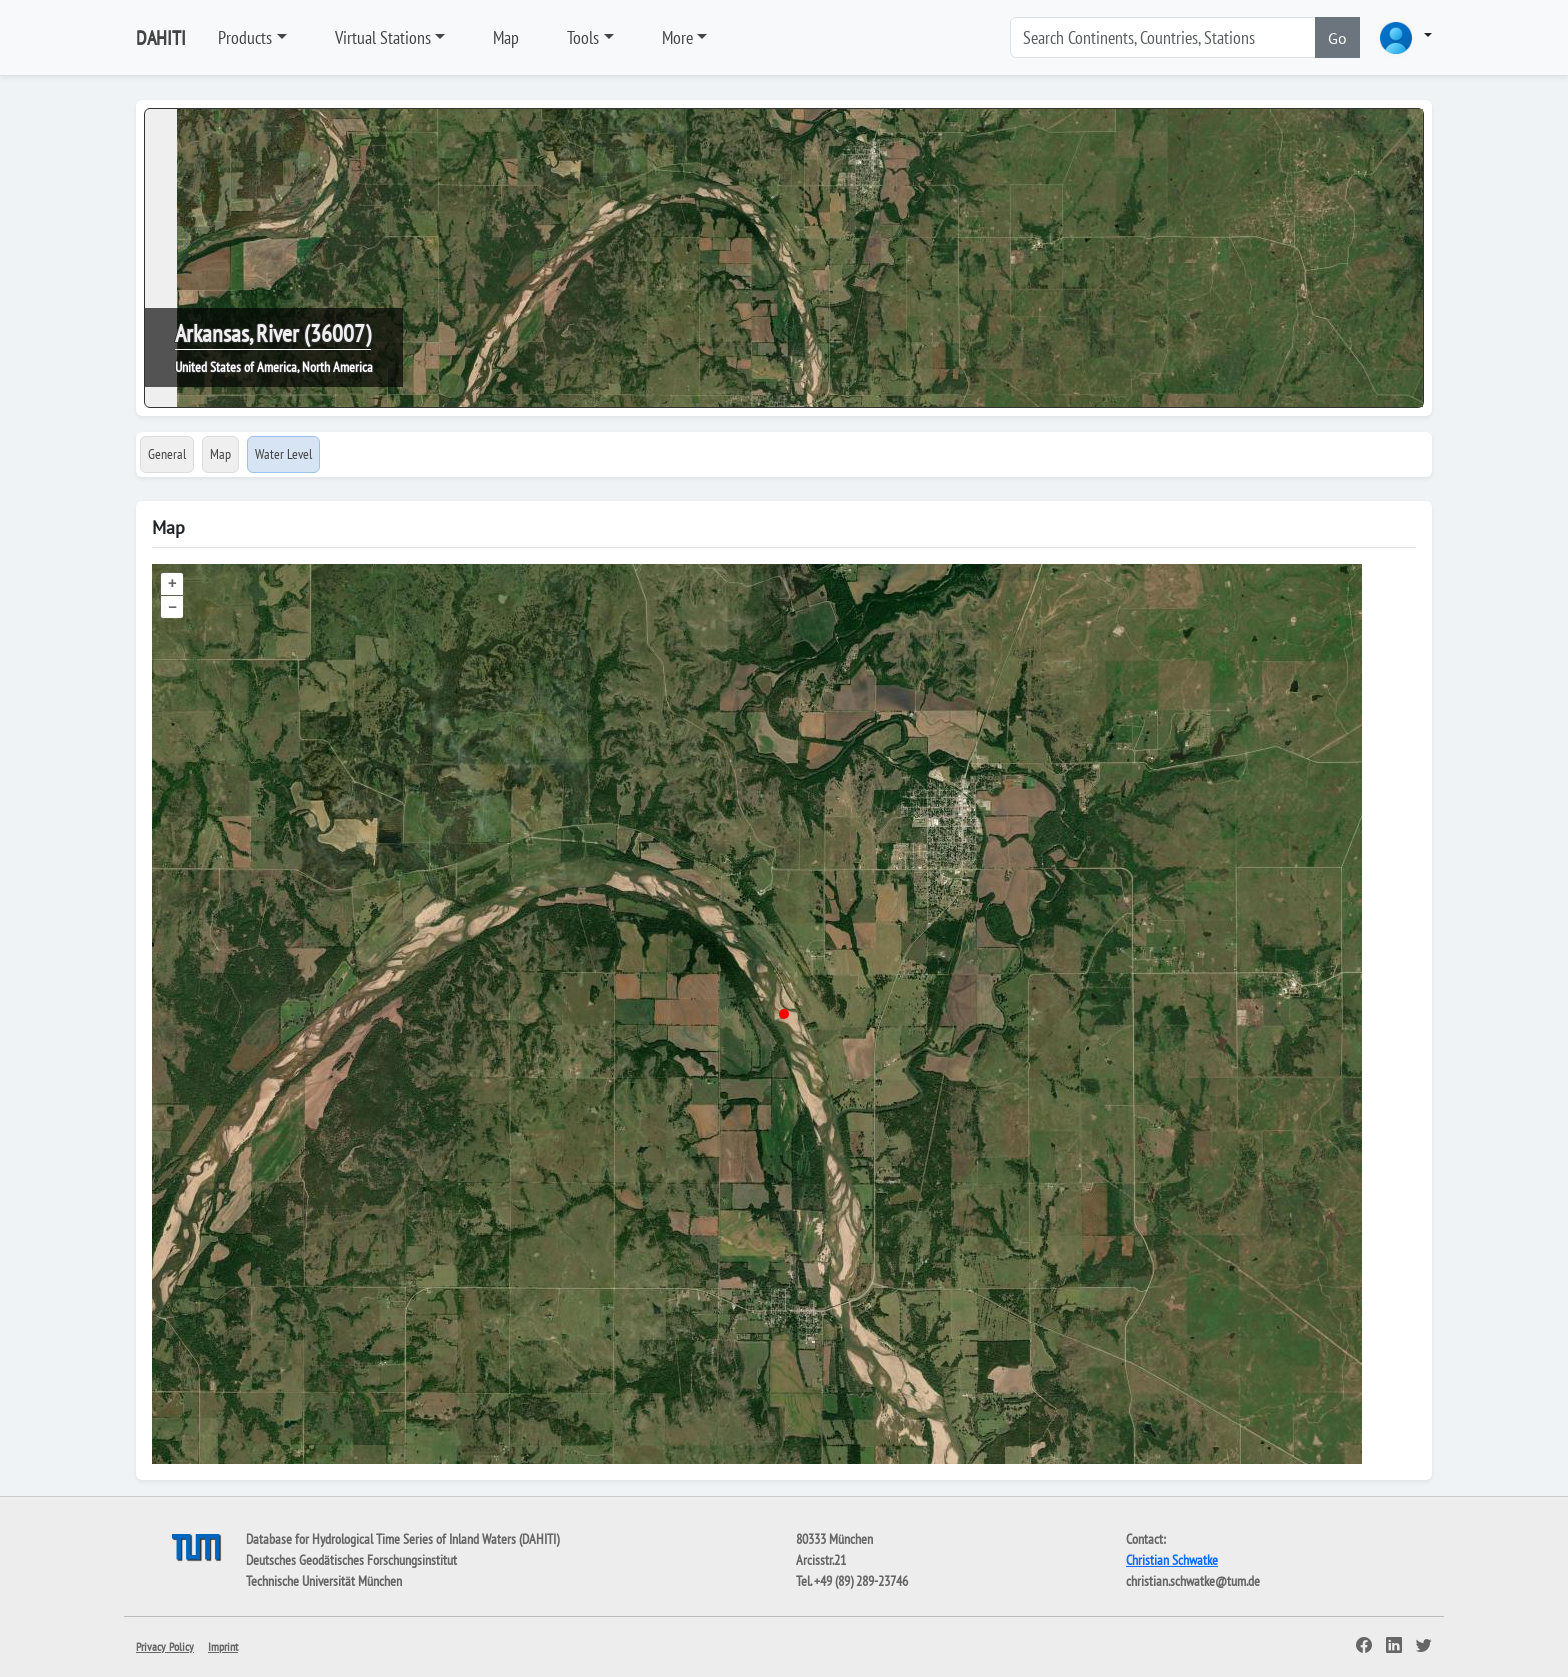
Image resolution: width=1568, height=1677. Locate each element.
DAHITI (161, 38)
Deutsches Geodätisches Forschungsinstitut (351, 1560)
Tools (583, 37)
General (167, 454)
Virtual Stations (383, 37)
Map (506, 37)
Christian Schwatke (1172, 1560)
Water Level (283, 454)
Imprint (223, 1646)
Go (1337, 38)
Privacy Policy (165, 1646)
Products (245, 37)
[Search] (1163, 37)
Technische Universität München (324, 1581)
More (677, 37)
